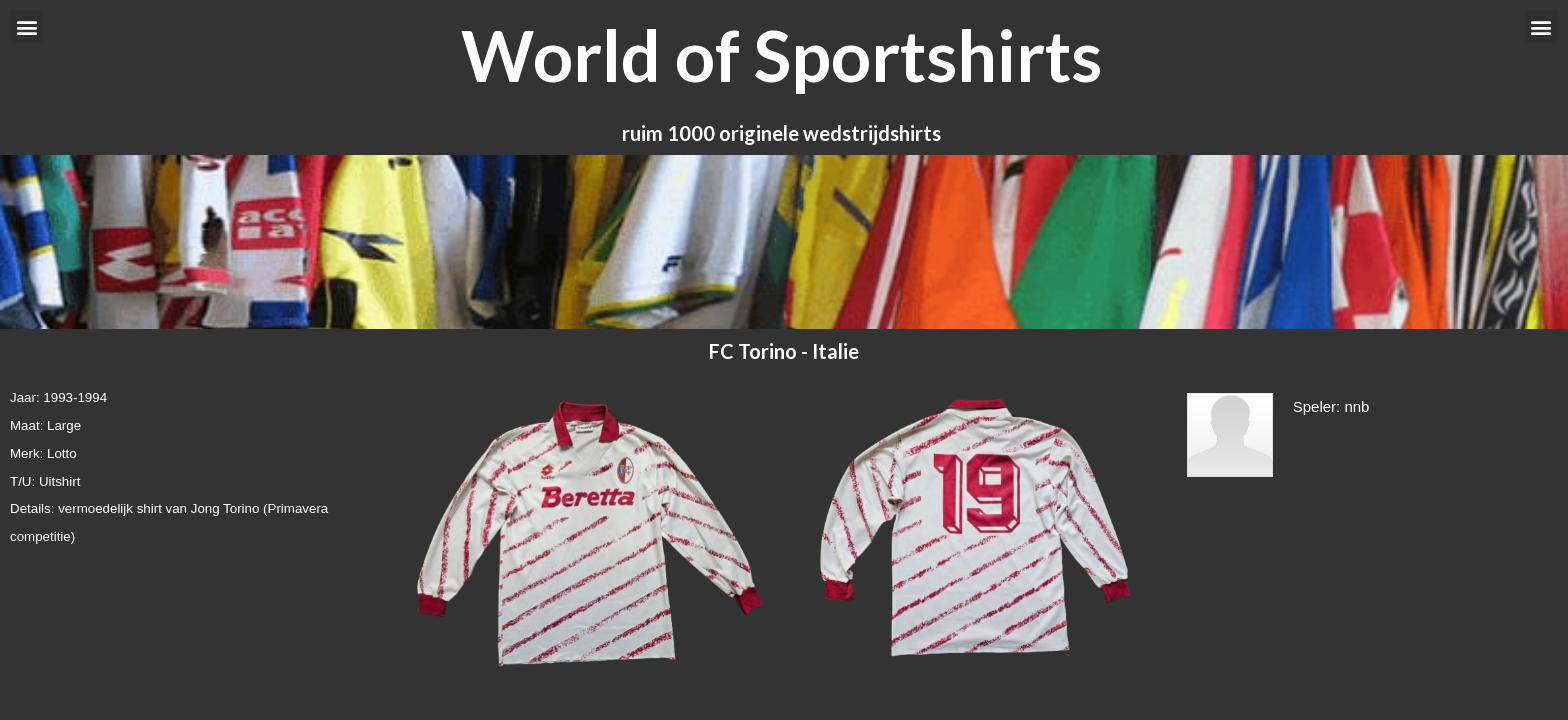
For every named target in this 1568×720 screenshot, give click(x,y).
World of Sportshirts (781, 55)
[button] (26, 26)
